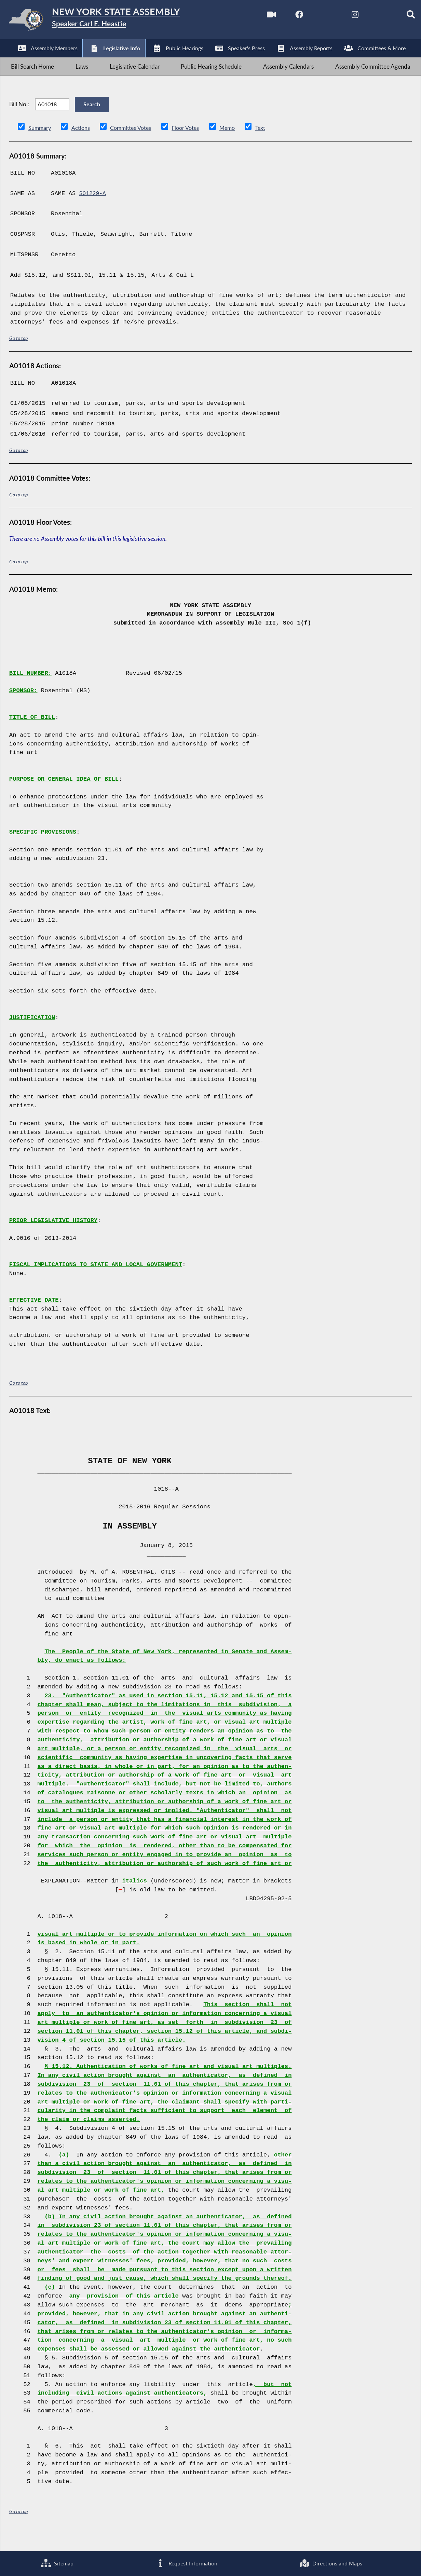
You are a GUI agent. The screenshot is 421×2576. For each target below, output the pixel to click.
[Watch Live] (256, 16)
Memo (234, 144)
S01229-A (93, 210)
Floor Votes (190, 144)
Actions (81, 144)
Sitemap (56, 2562)
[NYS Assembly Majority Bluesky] (371, 16)
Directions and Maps (330, 2562)
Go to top (18, 354)
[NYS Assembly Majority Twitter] (314, 16)
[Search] (400, 16)
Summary (40, 144)
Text (268, 144)
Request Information (186, 2562)
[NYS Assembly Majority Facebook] (285, 16)
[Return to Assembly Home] (106, 21)
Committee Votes (133, 144)
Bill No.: (19, 116)
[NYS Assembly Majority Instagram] (343, 16)
